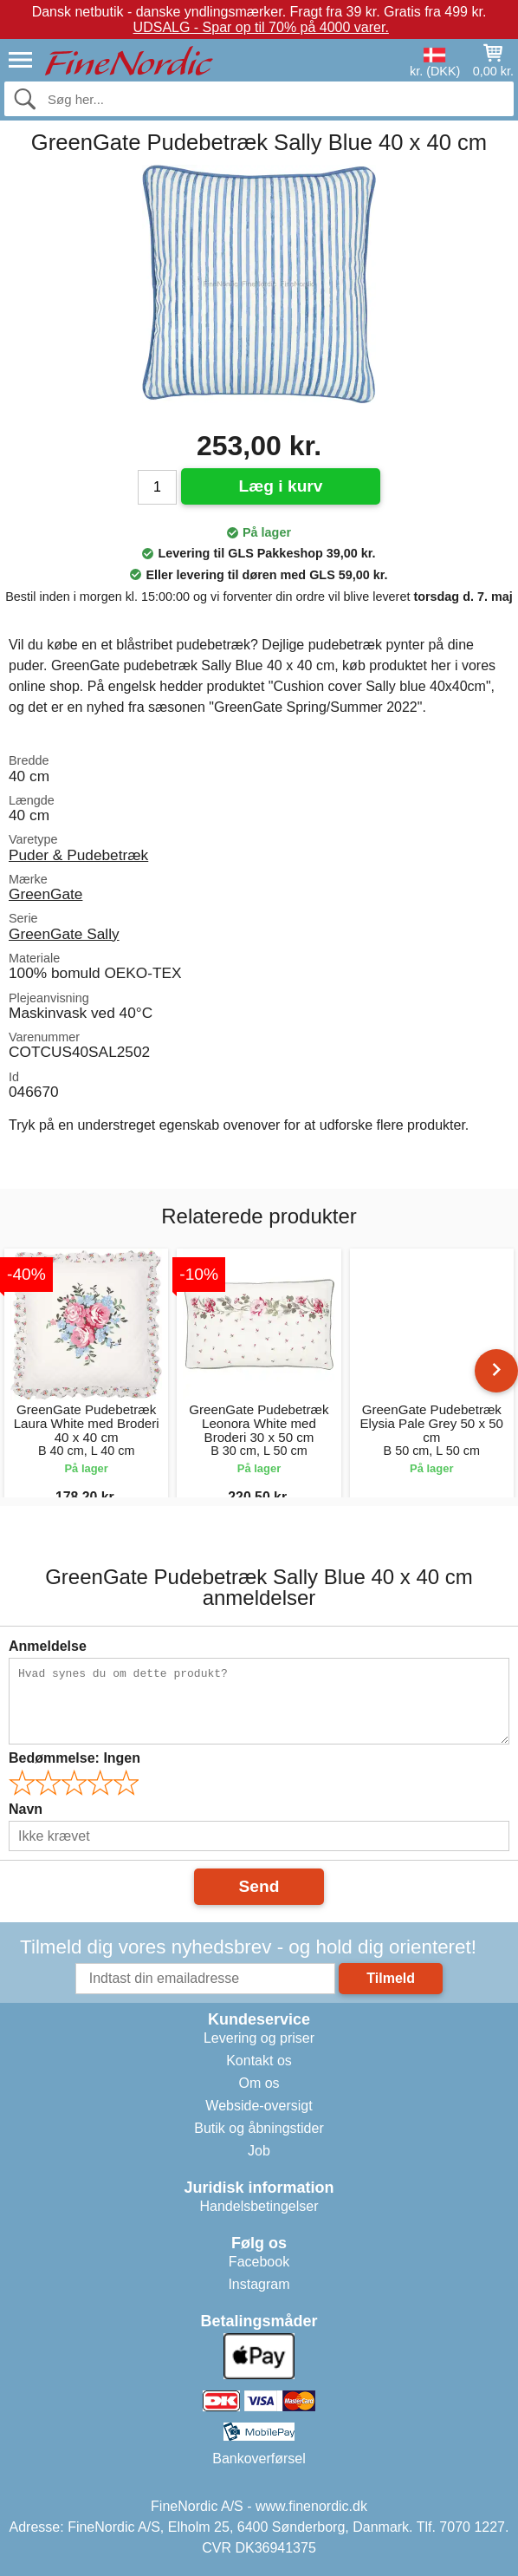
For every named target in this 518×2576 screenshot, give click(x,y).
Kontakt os (259, 2060)
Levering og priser (259, 2038)
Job (259, 2150)
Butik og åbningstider (258, 2128)
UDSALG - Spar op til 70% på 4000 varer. (261, 27)
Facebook (259, 2261)
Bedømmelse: (74, 1758)
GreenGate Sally (64, 933)
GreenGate (45, 894)
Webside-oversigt (258, 2105)
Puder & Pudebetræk (78, 855)
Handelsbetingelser (259, 2206)
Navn (25, 1809)
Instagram (258, 2284)
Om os (258, 2083)
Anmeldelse (48, 1646)
